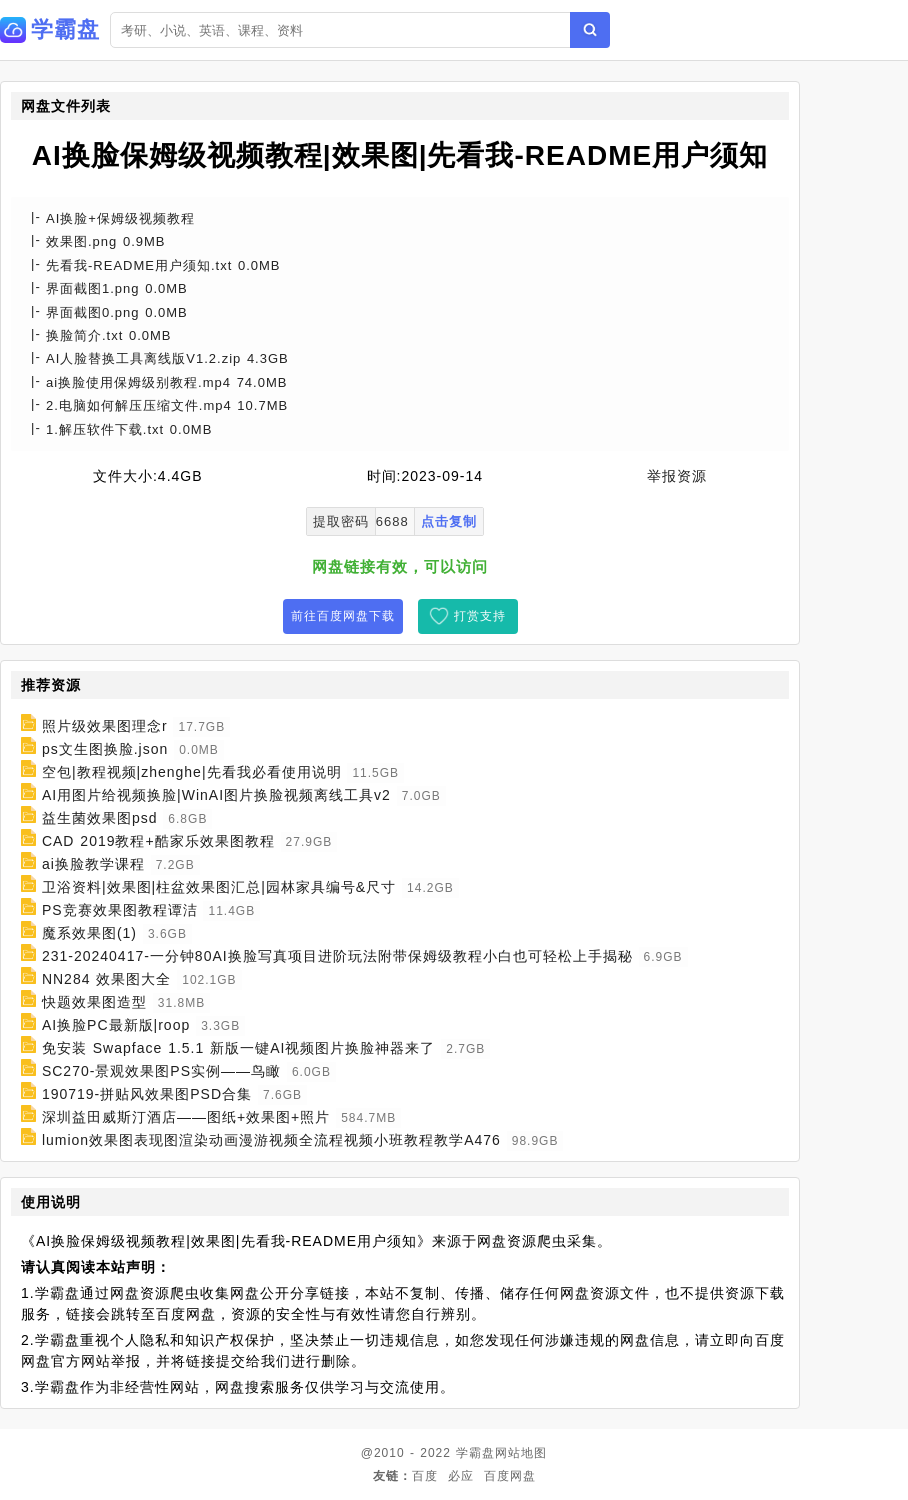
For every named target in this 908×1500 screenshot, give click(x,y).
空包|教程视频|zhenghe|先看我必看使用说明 (192, 772)
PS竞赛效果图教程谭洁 (120, 910)
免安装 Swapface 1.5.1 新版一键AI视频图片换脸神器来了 (239, 1048)
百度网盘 (510, 1476)
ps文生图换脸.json (105, 749)
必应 (461, 1476)
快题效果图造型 (94, 1002)
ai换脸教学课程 (93, 864)
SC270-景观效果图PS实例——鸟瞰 (161, 1071)
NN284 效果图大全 (106, 979)
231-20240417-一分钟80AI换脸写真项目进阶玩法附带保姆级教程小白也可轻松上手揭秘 (337, 956)
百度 (425, 1476)
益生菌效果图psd (100, 818)
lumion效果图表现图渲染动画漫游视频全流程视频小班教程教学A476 (271, 1140)
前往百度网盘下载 (343, 616)
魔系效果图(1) (89, 933)
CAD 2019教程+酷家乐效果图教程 (158, 841)
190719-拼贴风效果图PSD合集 (147, 1094)
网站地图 (521, 1453)
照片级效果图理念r (105, 726)
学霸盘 (475, 1453)
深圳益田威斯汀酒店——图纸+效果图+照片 (186, 1117)
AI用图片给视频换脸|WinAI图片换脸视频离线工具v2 (216, 795)
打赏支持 (480, 616)
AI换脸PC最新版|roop (116, 1025)
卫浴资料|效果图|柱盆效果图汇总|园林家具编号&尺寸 (219, 887)
